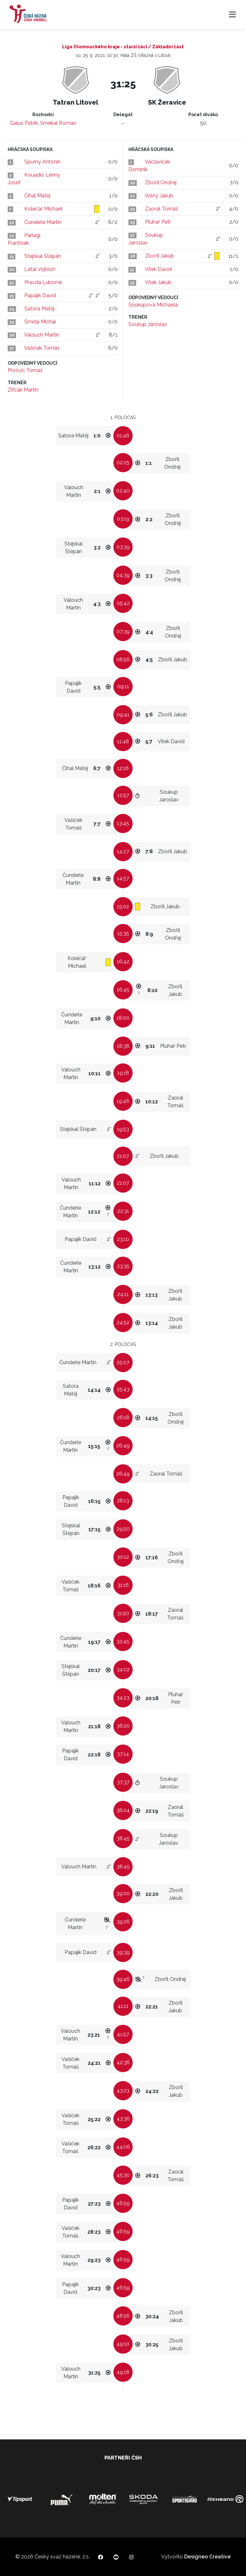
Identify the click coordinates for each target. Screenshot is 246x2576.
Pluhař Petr (158, 222)
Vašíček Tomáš (42, 348)
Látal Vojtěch (39, 269)
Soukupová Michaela (153, 305)
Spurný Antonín (42, 162)
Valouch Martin (41, 335)
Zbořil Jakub (159, 256)
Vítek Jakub (158, 282)
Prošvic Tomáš (25, 370)
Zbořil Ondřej (160, 182)
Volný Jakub (159, 196)
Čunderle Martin (43, 222)
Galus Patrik (24, 123)
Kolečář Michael (43, 209)
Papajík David (40, 295)
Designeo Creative (207, 2557)
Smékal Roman (58, 123)
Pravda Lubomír (43, 282)
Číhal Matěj (37, 196)
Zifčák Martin (23, 390)
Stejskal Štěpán (42, 256)
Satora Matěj (39, 309)
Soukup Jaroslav (147, 324)
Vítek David (158, 269)
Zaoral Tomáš (161, 209)
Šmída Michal (40, 322)
